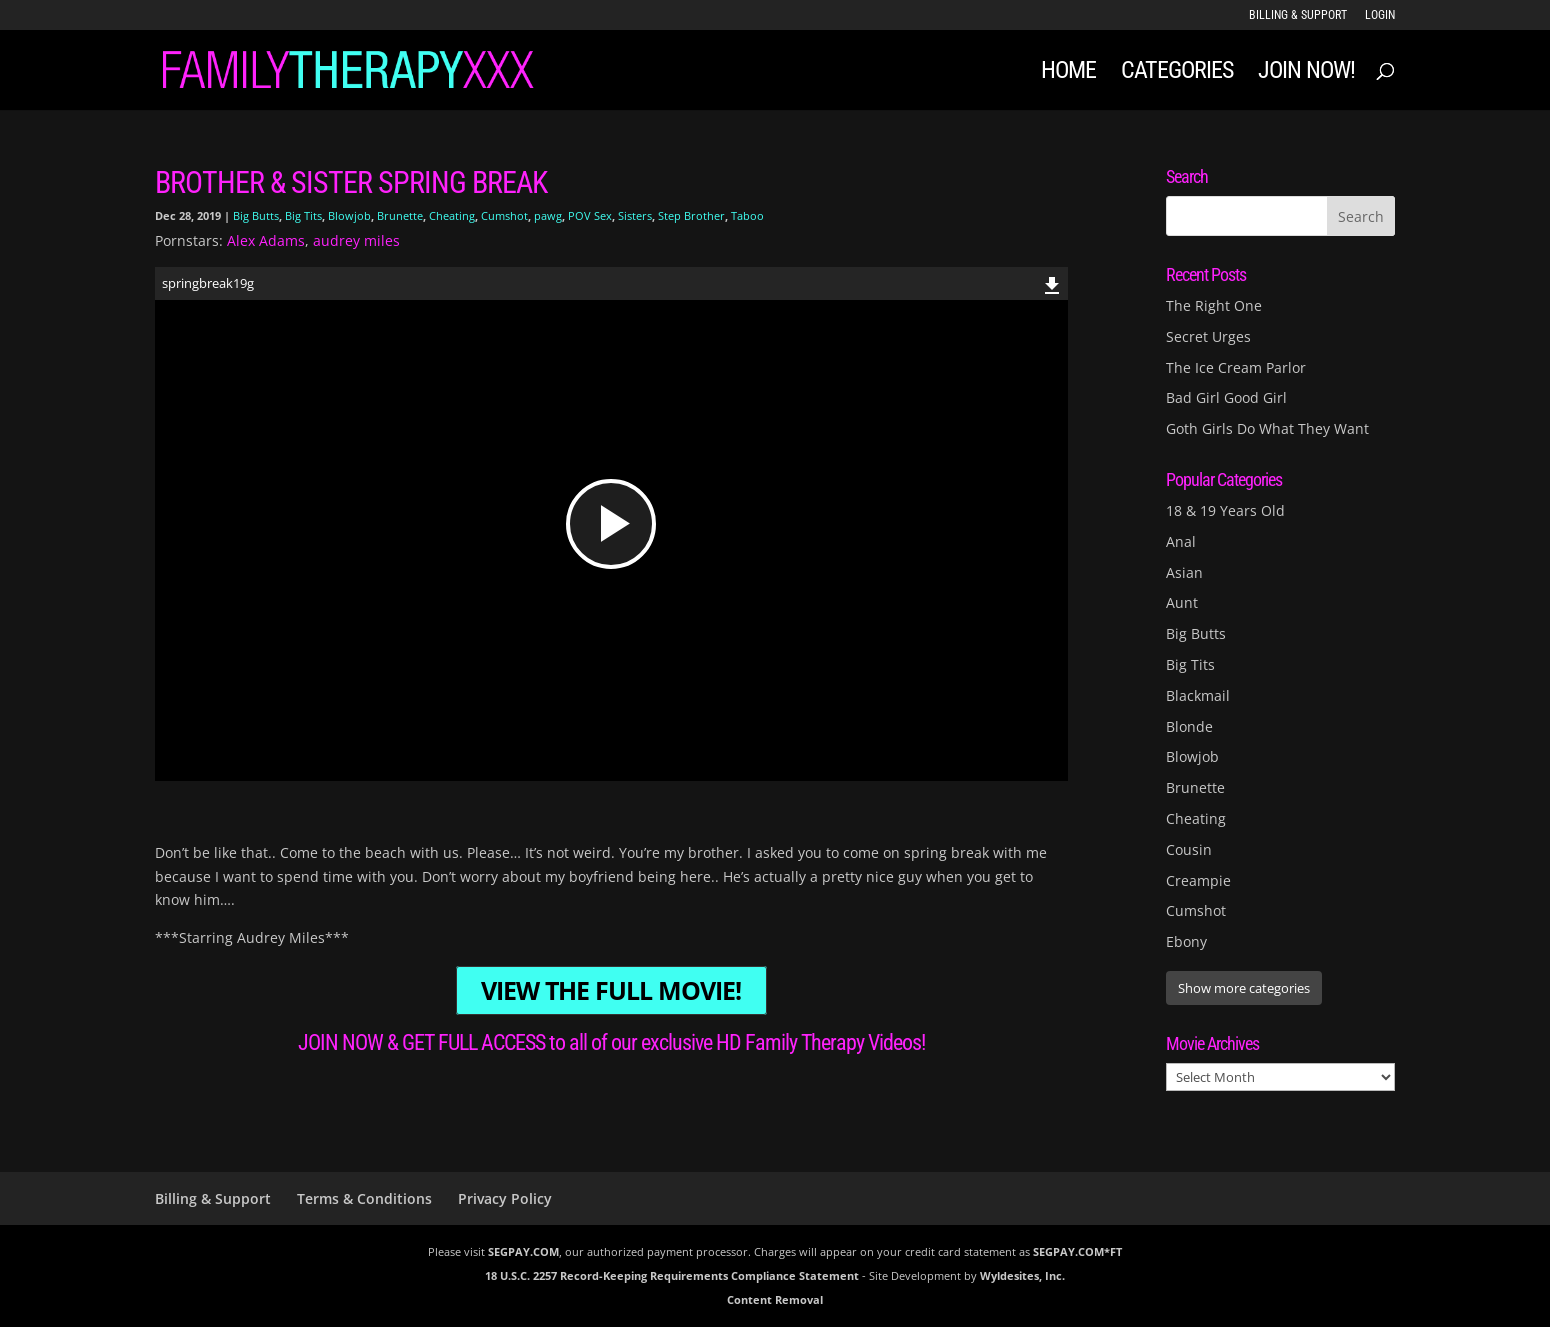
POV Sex (590, 215)
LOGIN (1380, 15)
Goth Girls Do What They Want (1267, 428)
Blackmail (1198, 695)
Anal (1181, 541)
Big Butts (256, 215)
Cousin (1189, 849)
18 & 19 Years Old (1225, 510)
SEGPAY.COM (523, 1251)
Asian (1184, 572)
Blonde (1189, 726)
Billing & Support (1298, 15)
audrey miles (356, 240)
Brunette (400, 215)
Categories (1177, 73)
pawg (548, 215)
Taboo (747, 215)
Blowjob (349, 215)
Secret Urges (1208, 336)
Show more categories (1244, 988)
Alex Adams (266, 240)
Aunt (1182, 602)
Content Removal (775, 1299)
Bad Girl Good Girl (1226, 397)
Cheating (452, 215)
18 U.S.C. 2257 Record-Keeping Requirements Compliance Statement (672, 1275)
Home (1068, 73)
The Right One (1214, 305)
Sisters (635, 215)
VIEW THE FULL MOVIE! (611, 990)
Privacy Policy (505, 1198)
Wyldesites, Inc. (1022, 1275)
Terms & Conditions (364, 1198)
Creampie (1198, 880)
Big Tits (303, 215)
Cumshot (504, 215)
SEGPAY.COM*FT (1077, 1251)
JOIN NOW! (1306, 73)
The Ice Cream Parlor (1236, 367)
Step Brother (691, 215)
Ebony (1186, 941)
